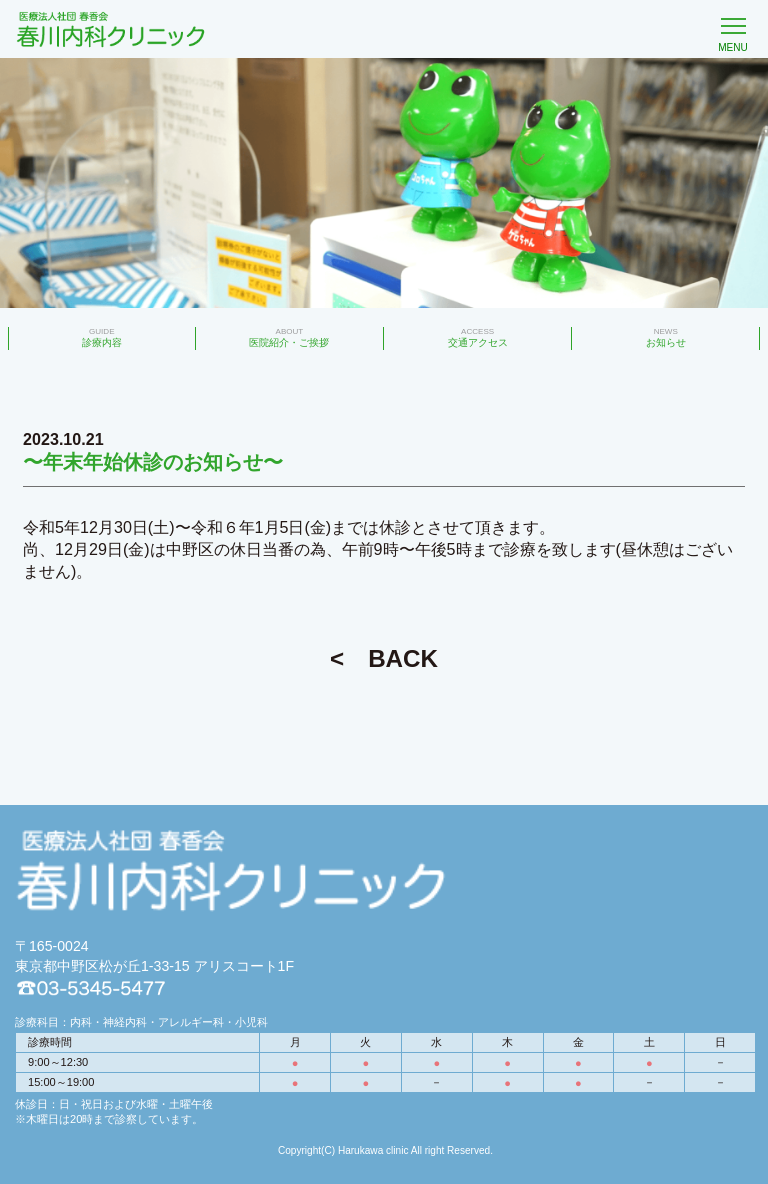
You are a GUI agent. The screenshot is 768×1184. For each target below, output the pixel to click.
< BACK (384, 658)
